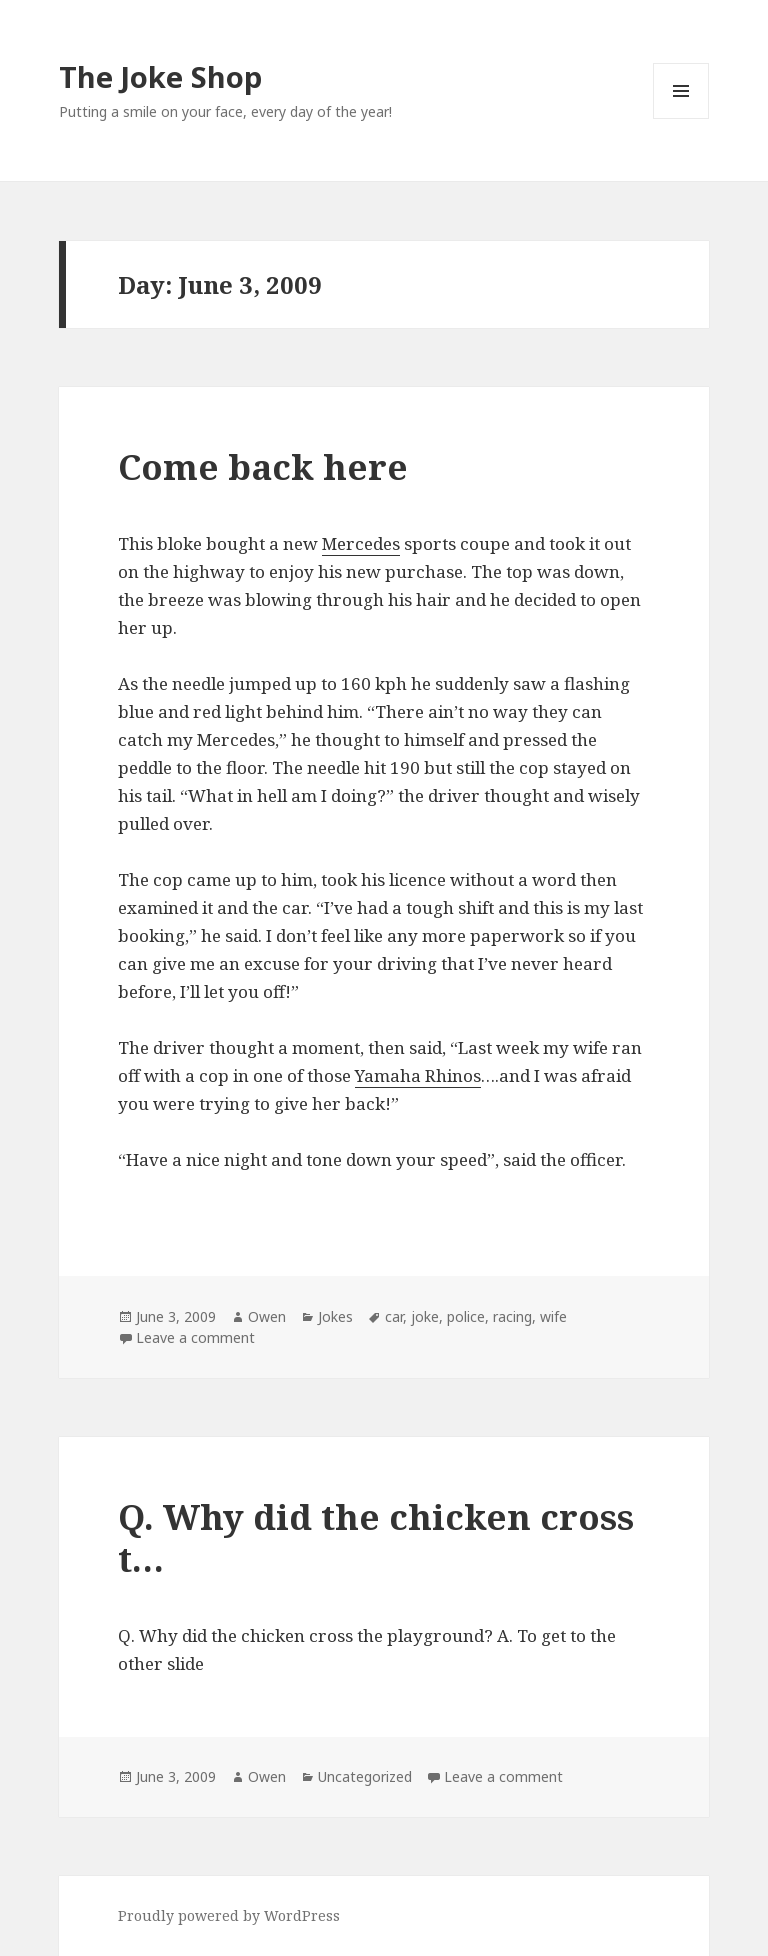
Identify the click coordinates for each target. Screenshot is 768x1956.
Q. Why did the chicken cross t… (376, 1537)
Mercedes (361, 543)
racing (512, 1316)
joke (425, 1316)
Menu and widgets (681, 118)
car (394, 1316)
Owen (267, 1316)
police (466, 1316)
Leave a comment (195, 1337)
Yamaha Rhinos (418, 1075)
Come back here (263, 466)
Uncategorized (365, 1776)
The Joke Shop (160, 76)
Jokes (335, 1316)
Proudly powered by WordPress (229, 1915)
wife (553, 1316)
